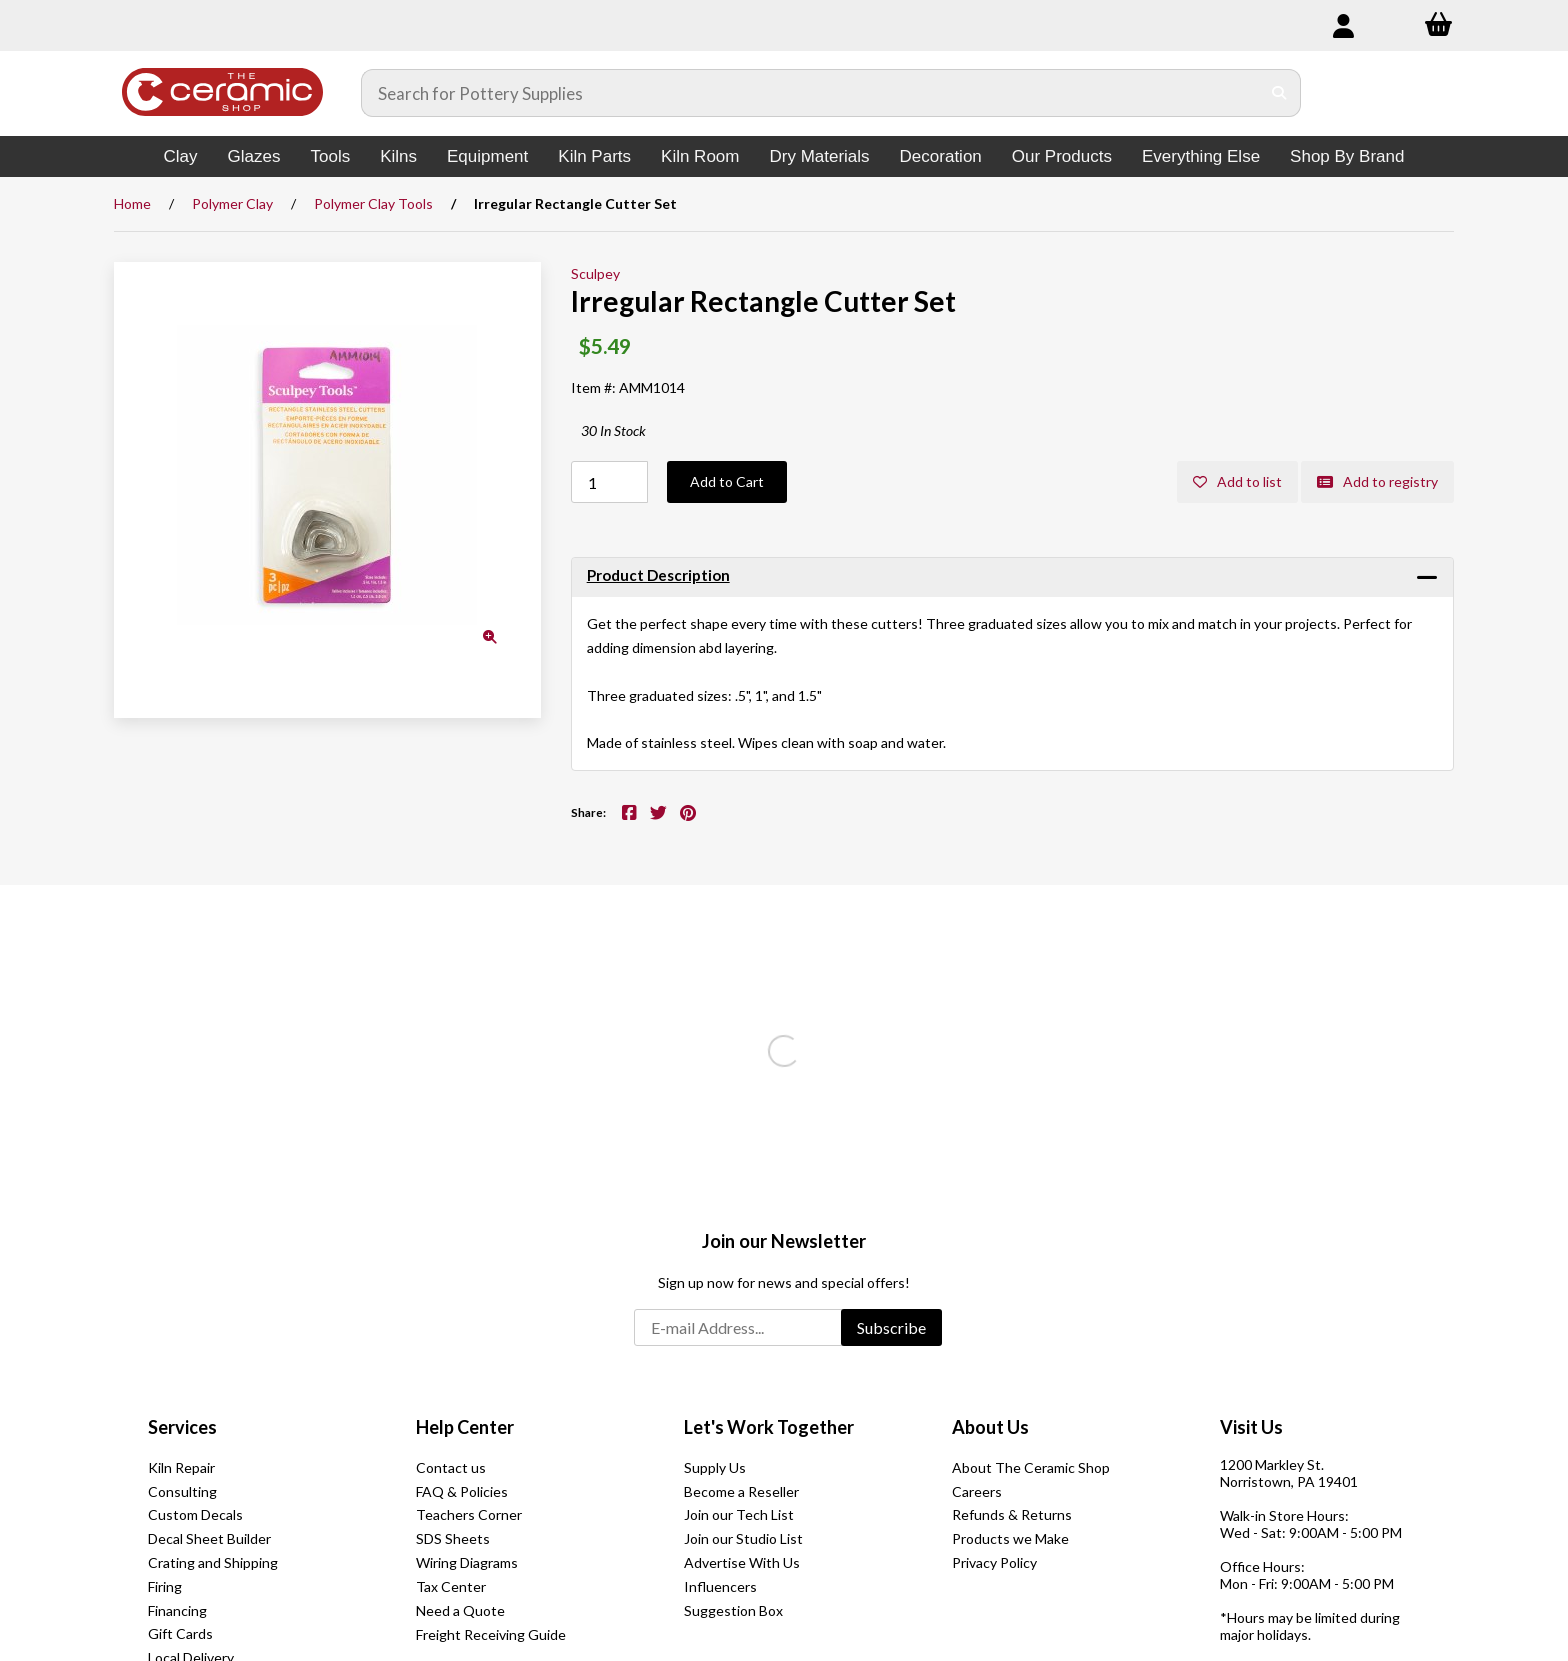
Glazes (254, 156)
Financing (177, 1610)
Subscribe (891, 1327)
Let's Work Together (769, 1427)
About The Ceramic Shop (1031, 1467)
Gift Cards (180, 1633)
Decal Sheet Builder (209, 1538)
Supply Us (715, 1467)
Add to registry (1377, 481)
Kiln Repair (181, 1467)
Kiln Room (700, 156)
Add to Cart (727, 481)
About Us (990, 1427)
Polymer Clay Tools (373, 203)
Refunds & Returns (1012, 1514)
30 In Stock (613, 430)
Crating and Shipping (213, 1562)
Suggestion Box (733, 1610)
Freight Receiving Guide (491, 1634)
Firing (165, 1586)
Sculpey (595, 273)
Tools (330, 156)
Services (182, 1427)
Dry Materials (819, 156)
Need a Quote (460, 1610)
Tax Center (451, 1586)
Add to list (1237, 481)
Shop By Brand (1347, 156)
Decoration (941, 156)
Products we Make (1010, 1538)
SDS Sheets (453, 1538)
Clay (181, 156)
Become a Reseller (741, 1491)
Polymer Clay (232, 203)
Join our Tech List (739, 1514)
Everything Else (1201, 156)
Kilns (398, 156)
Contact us (451, 1467)
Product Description (658, 575)
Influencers (720, 1586)
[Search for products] (811, 93)
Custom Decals (195, 1514)
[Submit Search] (1279, 93)
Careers (977, 1491)
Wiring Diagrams (467, 1562)
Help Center (465, 1427)
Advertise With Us (742, 1562)
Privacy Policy (994, 1562)
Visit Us (1251, 1427)
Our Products (1062, 156)
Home (132, 203)
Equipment (487, 156)
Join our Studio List (743, 1538)
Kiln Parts (594, 156)
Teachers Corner (469, 1514)
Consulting (182, 1491)
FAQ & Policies (462, 1491)
